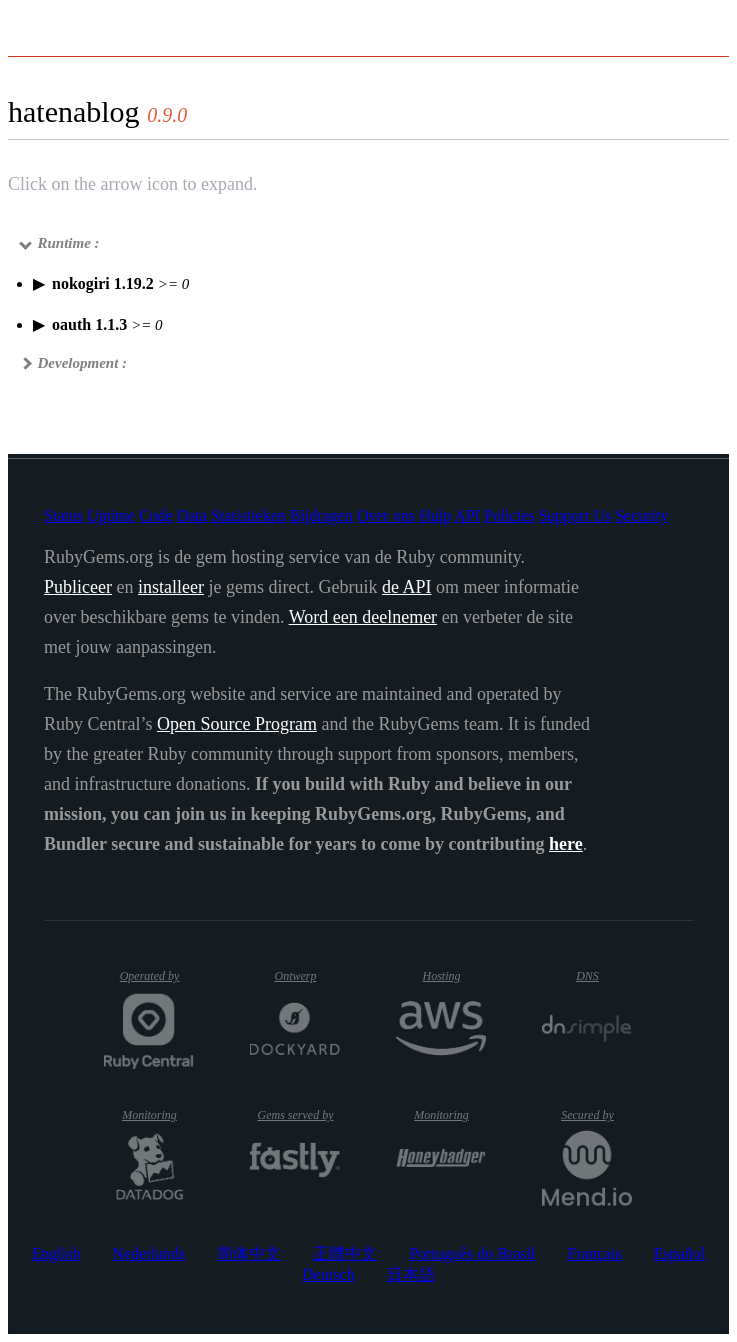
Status (63, 515)
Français (595, 1253)
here (566, 844)
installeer (171, 587)
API (467, 515)
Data (192, 515)
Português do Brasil (472, 1253)
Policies (509, 515)
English (56, 1253)
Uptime (111, 515)
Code (156, 515)
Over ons (386, 515)
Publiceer (78, 587)
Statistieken (248, 515)
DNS (604, 976)
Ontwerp (307, 976)
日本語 (411, 1274)
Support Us (575, 515)
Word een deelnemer (363, 617)
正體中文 (345, 1253)
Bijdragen (321, 515)
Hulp (435, 515)
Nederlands (149, 1253)
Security (641, 515)
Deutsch (328, 1274)
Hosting (452, 976)
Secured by (596, 1115)
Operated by (157, 983)
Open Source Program (237, 724)
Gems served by (298, 1115)
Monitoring (158, 1115)
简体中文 (249, 1253)
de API (407, 587)
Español (680, 1253)
